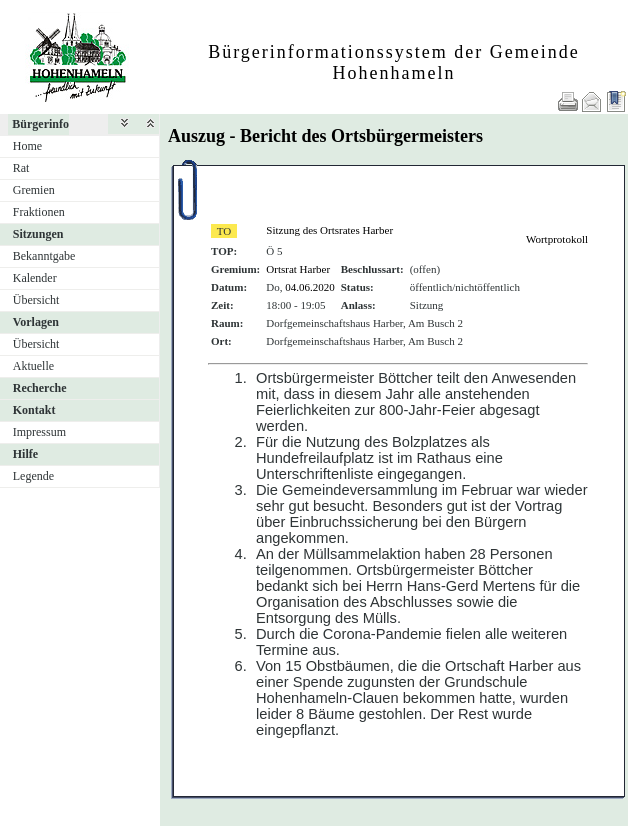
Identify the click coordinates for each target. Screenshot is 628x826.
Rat (21, 168)
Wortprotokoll (557, 239)
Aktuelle (33, 366)
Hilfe (25, 454)
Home (27, 146)
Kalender (35, 278)
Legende (33, 476)
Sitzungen (38, 234)
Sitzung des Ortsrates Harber (329, 230)
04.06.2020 (310, 287)
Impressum (39, 432)
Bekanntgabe (44, 256)
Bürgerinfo (40, 124)
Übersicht (36, 300)
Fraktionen (39, 212)
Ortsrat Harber (298, 269)
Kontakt (34, 410)
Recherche (40, 388)
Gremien (34, 190)
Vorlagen (36, 322)
